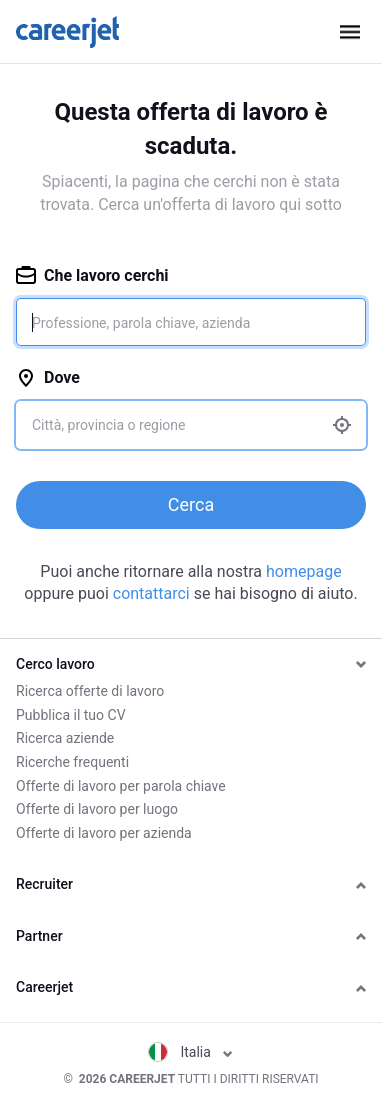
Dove (48, 377)
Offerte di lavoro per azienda (104, 833)
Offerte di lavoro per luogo (97, 809)
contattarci (151, 593)
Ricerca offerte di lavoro (90, 691)
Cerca (191, 504)
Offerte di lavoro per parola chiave (121, 786)
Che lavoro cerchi (92, 275)
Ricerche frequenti (72, 762)
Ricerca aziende (65, 738)
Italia (190, 1052)
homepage (304, 571)
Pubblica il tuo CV (71, 715)
